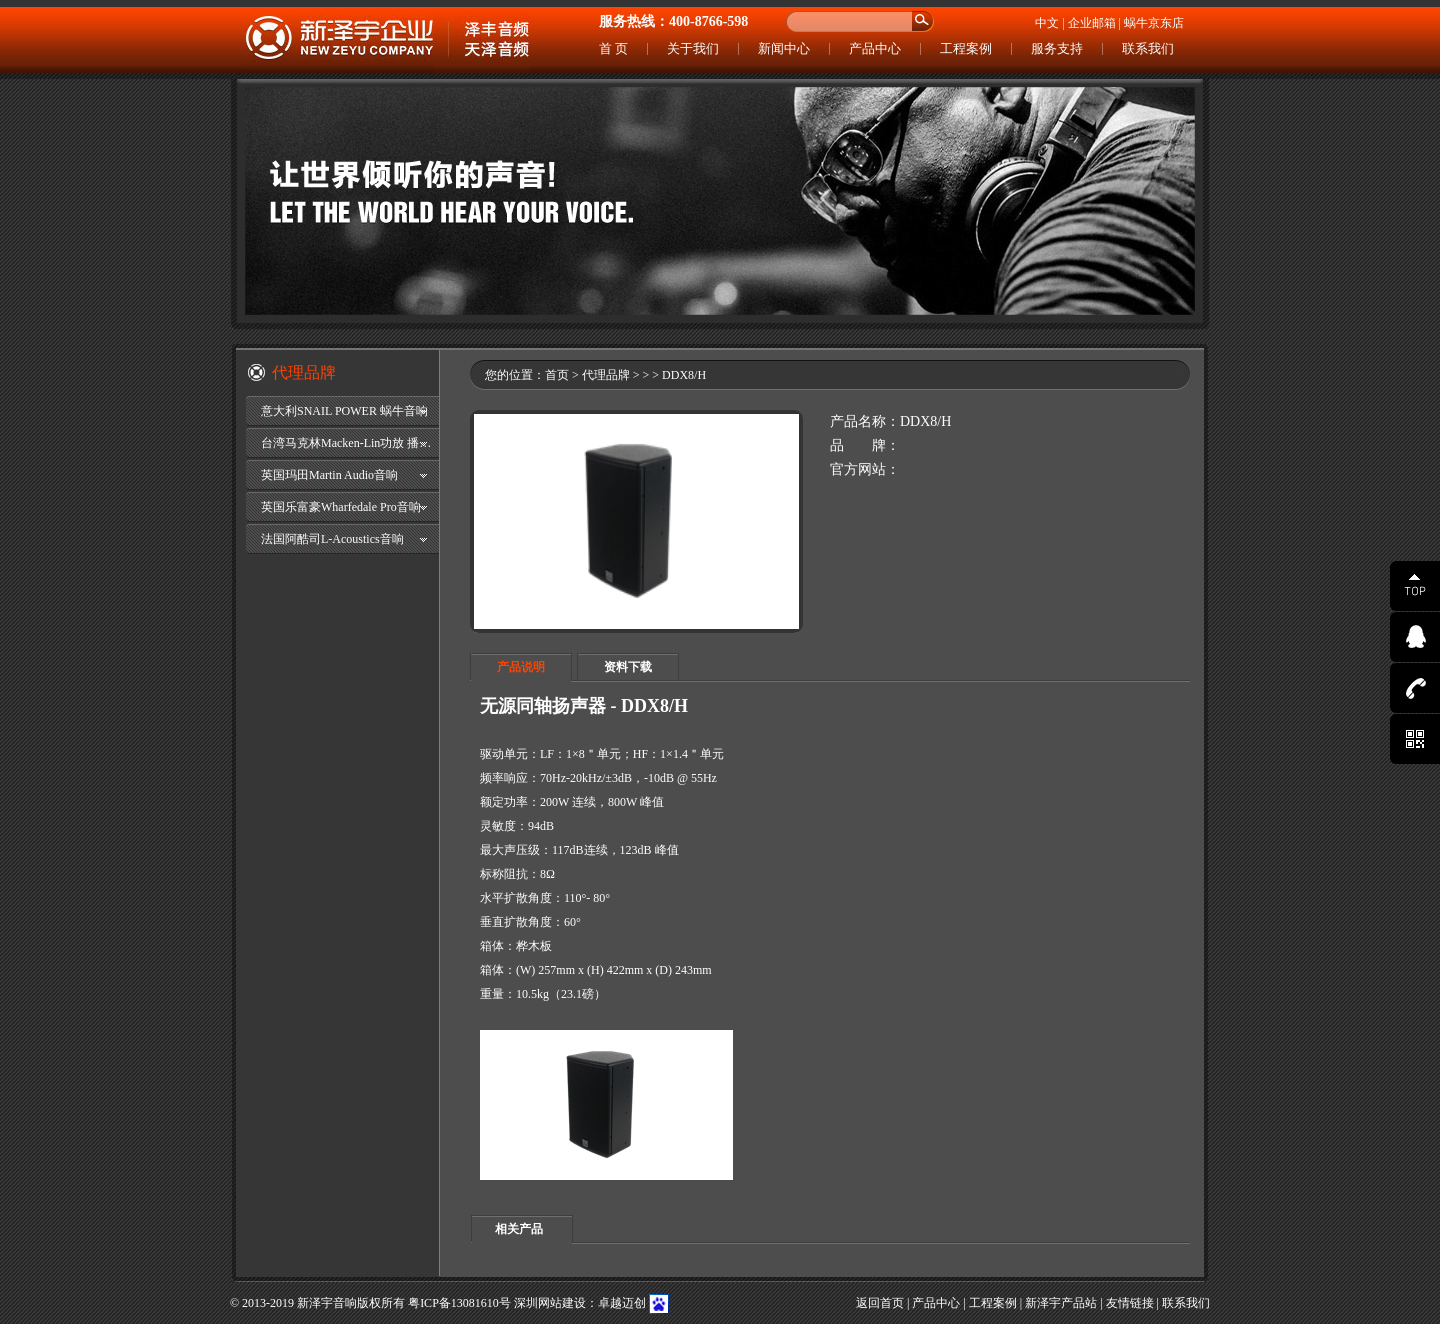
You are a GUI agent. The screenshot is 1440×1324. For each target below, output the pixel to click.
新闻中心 (784, 48)
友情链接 (1130, 1303)
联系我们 (1148, 48)
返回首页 (880, 1303)
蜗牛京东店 (1154, 23)
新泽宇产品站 (1061, 1303)
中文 (1047, 23)
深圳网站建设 (550, 1303)
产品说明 (521, 667)
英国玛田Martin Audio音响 (329, 475)
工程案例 (966, 48)
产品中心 (875, 48)
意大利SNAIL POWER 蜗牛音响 (344, 411)
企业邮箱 (1092, 23)
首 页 (613, 48)
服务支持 (1057, 48)
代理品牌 (606, 375)
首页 (557, 375)
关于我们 (693, 48)
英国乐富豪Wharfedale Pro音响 (341, 507)
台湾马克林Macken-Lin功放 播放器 (350, 443)
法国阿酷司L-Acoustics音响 (332, 539)
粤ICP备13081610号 (459, 1303)
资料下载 (628, 667)
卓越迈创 (622, 1303)
